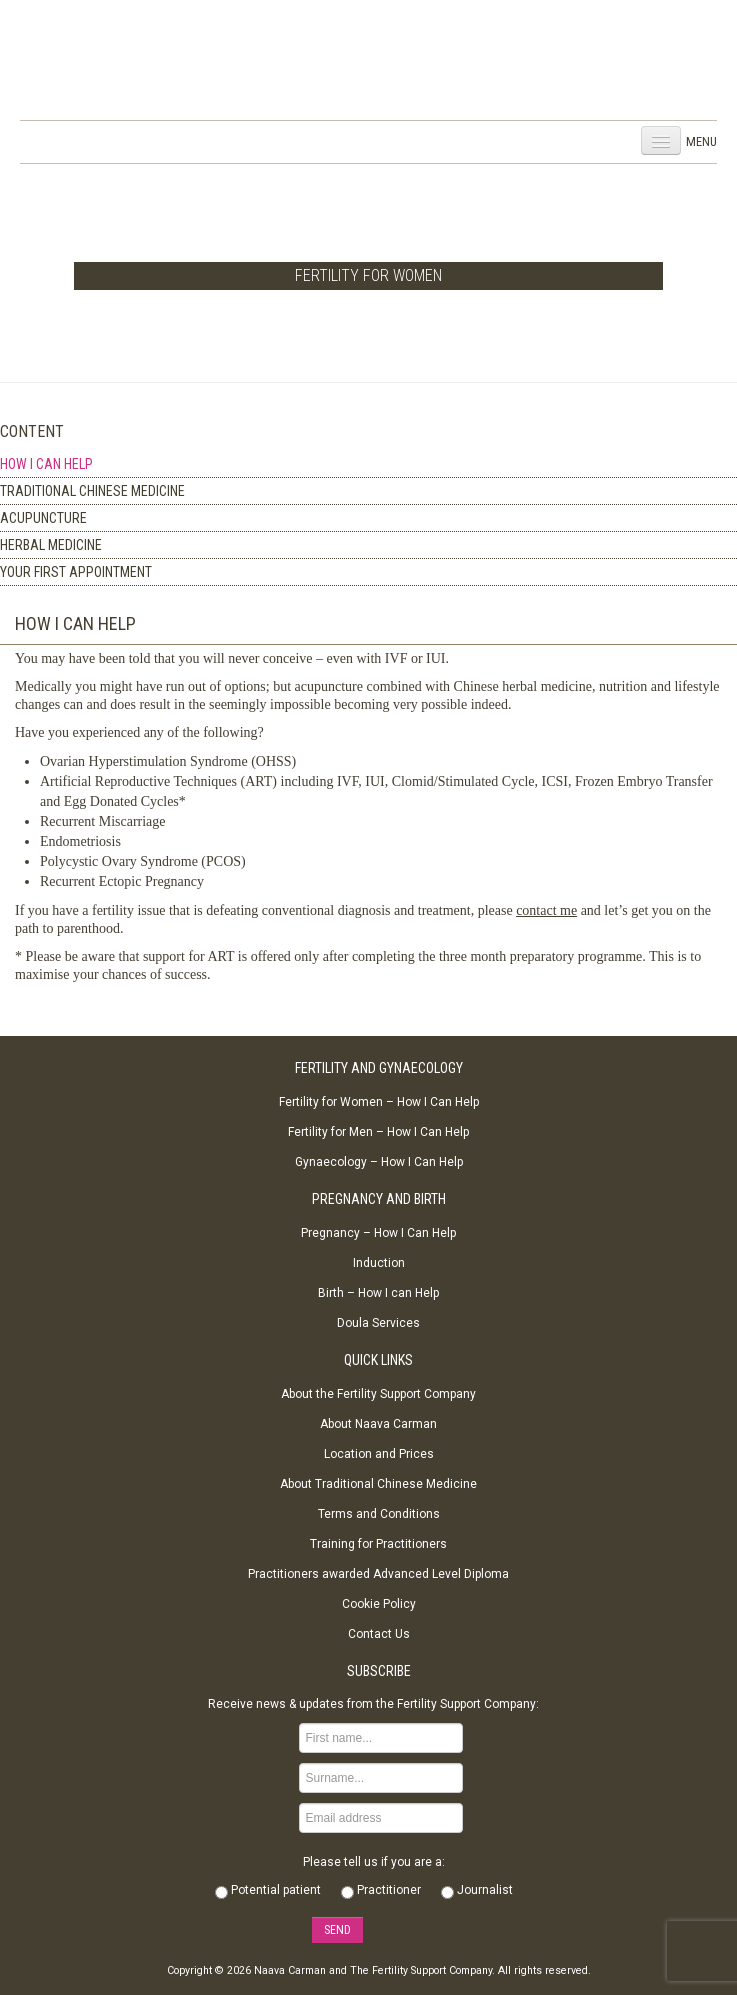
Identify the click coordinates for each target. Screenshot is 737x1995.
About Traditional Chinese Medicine (378, 1484)
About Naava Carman (378, 1424)
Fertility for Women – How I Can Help (379, 1102)
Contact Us (379, 1634)
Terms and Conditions (379, 1514)
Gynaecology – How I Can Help (379, 1162)
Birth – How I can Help (378, 1293)
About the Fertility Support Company (378, 1394)
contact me (546, 910)
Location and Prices (379, 1454)
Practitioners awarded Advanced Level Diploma (378, 1574)
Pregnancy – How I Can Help (378, 1233)
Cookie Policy (379, 1604)
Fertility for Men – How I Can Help (378, 1132)
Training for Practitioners (378, 1544)
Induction (379, 1263)
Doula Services (378, 1323)
